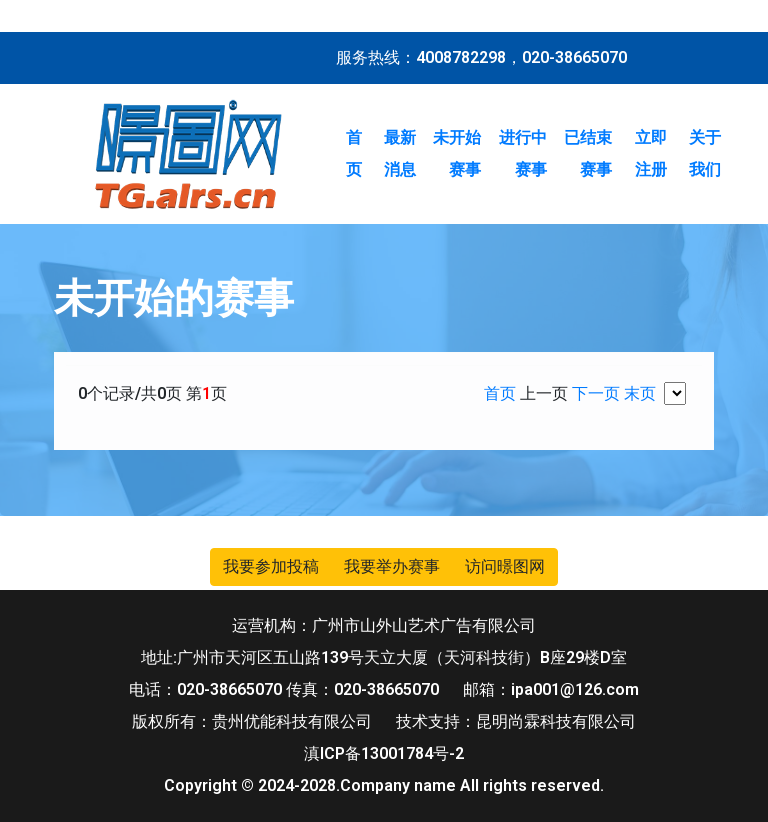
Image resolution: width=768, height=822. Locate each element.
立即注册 (651, 153)
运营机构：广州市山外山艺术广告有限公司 (384, 625)
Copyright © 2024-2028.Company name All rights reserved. (384, 785)
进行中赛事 (523, 153)
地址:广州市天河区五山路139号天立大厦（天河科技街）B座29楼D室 (384, 657)
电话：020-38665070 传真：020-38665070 (284, 689)
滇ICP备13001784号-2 (384, 753)
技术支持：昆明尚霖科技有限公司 (516, 721)
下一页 (596, 393)
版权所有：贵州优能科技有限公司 (252, 721)
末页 (640, 393)
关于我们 (705, 153)
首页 (354, 153)
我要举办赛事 (392, 566)
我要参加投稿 (271, 566)
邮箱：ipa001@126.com (551, 689)
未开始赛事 (457, 153)
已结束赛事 (588, 153)
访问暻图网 (505, 566)
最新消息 (400, 153)
